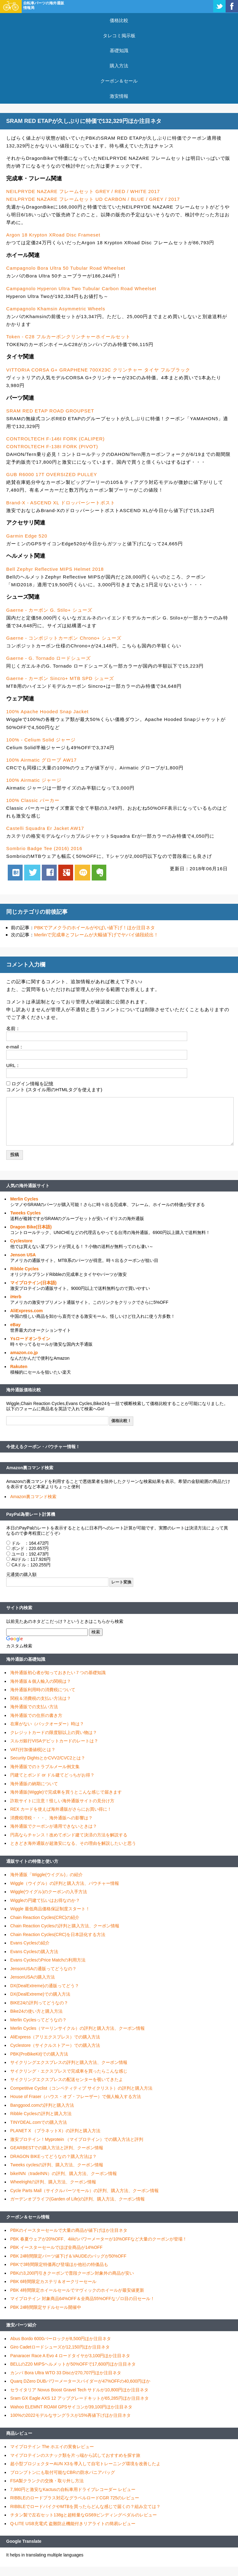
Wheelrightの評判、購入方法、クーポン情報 (53, 2181)
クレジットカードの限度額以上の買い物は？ (53, 1732)
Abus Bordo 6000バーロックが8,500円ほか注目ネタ (60, 2338)
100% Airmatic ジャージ (33, 780)
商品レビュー (19, 2433)
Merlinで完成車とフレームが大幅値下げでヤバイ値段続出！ (96, 934)
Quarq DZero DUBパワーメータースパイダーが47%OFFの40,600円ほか (80, 2381)
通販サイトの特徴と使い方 (32, 1861)
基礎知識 (119, 50)
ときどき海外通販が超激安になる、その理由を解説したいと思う (73, 1843)
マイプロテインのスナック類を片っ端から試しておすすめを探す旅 (75, 2455)
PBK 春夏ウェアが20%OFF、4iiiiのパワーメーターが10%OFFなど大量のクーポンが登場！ (98, 2238)
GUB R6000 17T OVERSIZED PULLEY (51, 474)
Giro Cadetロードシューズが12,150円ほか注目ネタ (60, 2346)
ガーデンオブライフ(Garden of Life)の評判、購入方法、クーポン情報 (77, 2198)
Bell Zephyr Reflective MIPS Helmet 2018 (55, 569)
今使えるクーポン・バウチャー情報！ (43, 1446)
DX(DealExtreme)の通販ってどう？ (44, 1985)
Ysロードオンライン (30, 1338)
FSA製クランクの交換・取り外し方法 (47, 2480)
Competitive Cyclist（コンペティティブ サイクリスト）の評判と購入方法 (81, 2088)
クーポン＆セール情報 (28, 2216)
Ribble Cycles (24, 1268)
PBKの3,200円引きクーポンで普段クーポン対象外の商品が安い (72, 2273)
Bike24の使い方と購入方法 (36, 2011)
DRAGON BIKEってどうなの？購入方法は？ (53, 2156)
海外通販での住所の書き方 (36, 1715)
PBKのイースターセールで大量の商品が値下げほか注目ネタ (68, 2230)
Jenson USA (23, 1254)
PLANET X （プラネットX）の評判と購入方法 (55, 2130)
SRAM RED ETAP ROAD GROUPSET (50, 410)
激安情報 (119, 96)
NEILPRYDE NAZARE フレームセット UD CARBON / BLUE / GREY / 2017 (93, 199)
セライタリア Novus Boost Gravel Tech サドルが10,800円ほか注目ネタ (79, 2389)
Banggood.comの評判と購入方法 (42, 2105)
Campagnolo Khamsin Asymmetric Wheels (55, 308)
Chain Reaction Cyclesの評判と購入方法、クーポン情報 (64, 1925)
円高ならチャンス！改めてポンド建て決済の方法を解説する (68, 1834)
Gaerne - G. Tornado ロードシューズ (48, 658)
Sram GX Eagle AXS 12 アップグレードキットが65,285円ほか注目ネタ (79, 2398)
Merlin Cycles (24, 1198)
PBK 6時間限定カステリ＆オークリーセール (53, 2281)
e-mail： (15, 1046)
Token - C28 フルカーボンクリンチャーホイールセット (68, 336)
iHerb (15, 1296)
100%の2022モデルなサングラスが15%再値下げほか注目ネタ (70, 2415)
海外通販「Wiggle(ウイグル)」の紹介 (46, 1874)
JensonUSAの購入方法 (32, 1977)
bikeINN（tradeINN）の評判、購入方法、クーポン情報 (63, 2173)
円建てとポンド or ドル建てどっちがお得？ (52, 1774)
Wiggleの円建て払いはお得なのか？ (45, 1900)
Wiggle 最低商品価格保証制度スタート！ (50, 1908)
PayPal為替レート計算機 (30, 1514)
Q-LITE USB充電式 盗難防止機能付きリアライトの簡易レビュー (72, 2523)
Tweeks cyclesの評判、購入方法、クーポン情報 (56, 2164)
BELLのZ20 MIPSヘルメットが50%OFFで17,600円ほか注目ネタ (73, 2364)
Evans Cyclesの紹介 (30, 1942)
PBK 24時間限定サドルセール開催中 (45, 2307)
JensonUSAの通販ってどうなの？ (43, 1968)
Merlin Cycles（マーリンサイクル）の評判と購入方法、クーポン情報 (77, 2028)
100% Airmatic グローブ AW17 (41, 760)
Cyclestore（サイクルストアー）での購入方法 (55, 2045)
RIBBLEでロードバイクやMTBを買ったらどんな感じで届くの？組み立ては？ (85, 2506)
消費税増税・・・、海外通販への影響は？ (51, 1817)
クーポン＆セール (119, 80)
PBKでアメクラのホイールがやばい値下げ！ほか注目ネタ (94, 927)
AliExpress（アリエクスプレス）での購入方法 (55, 2036)
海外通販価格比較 (23, 1389)
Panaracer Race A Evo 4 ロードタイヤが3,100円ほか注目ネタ (70, 2355)
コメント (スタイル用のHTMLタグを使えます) (54, 1089)
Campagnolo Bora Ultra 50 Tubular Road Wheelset (66, 268)
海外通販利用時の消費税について (42, 1689)
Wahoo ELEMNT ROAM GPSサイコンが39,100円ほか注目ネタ (71, 2406)
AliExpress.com (26, 1310)
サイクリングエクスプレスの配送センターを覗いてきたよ (66, 2079)
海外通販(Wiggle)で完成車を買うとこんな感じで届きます (66, 1792)
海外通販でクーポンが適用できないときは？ (53, 1826)
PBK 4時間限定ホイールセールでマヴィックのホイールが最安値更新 (77, 2290)
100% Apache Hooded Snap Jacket (47, 711)
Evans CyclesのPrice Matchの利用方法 (48, 1959)
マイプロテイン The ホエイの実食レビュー (52, 2446)
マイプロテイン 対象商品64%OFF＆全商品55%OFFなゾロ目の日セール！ (82, 2298)
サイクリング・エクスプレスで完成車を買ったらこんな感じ (68, 2071)
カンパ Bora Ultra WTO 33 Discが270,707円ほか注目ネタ (65, 2372)
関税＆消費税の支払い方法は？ (40, 1698)
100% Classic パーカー (33, 800)
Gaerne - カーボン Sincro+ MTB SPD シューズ (60, 678)
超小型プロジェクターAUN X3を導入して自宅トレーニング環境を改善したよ (85, 2463)
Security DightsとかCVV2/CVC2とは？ (47, 1757)
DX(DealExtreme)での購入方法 (40, 1994)
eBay (15, 1324)
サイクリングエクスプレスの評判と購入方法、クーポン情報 (68, 2062)
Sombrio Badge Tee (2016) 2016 (44, 848)
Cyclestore (21, 1240)
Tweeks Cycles (25, 1212)
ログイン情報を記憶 (32, 1083)
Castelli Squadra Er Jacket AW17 (45, 828)
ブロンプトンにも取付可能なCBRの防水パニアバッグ (62, 2472)
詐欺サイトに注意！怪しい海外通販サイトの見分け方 (62, 1800)
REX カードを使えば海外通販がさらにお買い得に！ (61, 1809)
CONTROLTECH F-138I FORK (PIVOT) (52, 446)
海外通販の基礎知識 (25, 1659)
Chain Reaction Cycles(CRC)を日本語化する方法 (57, 1934)
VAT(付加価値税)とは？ (32, 1749)
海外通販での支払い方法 (34, 1706)
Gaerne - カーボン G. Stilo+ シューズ (49, 610)
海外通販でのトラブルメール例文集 (45, 1766)
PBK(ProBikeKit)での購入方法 (39, 2053)
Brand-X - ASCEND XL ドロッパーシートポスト (60, 502)
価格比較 (119, 20)
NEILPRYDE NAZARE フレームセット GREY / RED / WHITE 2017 (83, 191)
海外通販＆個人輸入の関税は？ (40, 1681)
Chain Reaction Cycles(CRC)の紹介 (44, 1917)
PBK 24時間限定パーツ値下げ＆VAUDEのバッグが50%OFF (68, 2256)
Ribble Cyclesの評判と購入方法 (41, 2113)
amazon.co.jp (24, 1352)
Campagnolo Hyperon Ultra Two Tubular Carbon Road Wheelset (81, 288)
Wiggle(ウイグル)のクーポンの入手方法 (48, 1891)
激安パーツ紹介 (21, 2324)
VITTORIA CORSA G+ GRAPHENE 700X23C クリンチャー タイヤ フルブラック (98, 369)
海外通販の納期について (34, 1783)
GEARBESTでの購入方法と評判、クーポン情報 (56, 2147)
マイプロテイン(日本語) (33, 1282)
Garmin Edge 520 (26, 535)
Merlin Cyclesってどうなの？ (38, 2019)
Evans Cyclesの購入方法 (34, 1951)
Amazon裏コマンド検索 (29, 1467)
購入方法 (119, 65)
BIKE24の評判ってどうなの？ (39, 2002)
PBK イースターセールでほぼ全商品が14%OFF (56, 2247)
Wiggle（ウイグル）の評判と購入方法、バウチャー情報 (64, 1883)
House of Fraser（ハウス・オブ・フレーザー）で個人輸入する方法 (75, 2096)
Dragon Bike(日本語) (31, 1226)
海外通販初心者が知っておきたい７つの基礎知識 (58, 1672)
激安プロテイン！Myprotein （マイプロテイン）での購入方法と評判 (76, 2139)
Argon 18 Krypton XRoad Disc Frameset (53, 234)
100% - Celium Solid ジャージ (41, 739)
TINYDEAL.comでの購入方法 (38, 2122)
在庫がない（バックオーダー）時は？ (47, 1723)
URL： (13, 1065)
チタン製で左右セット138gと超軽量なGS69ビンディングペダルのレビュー (83, 2514)
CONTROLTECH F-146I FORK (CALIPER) (55, 438)
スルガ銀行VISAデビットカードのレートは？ (54, 1740)
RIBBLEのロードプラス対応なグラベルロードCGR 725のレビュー (74, 2497)
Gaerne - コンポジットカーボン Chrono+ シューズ (63, 638)
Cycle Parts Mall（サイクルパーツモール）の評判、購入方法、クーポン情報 (84, 2190)
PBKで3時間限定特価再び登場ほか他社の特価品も (59, 2264)
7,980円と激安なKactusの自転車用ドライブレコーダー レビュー (72, 2489)
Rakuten (18, 1366)
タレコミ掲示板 (119, 35)
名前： (13, 1028)
